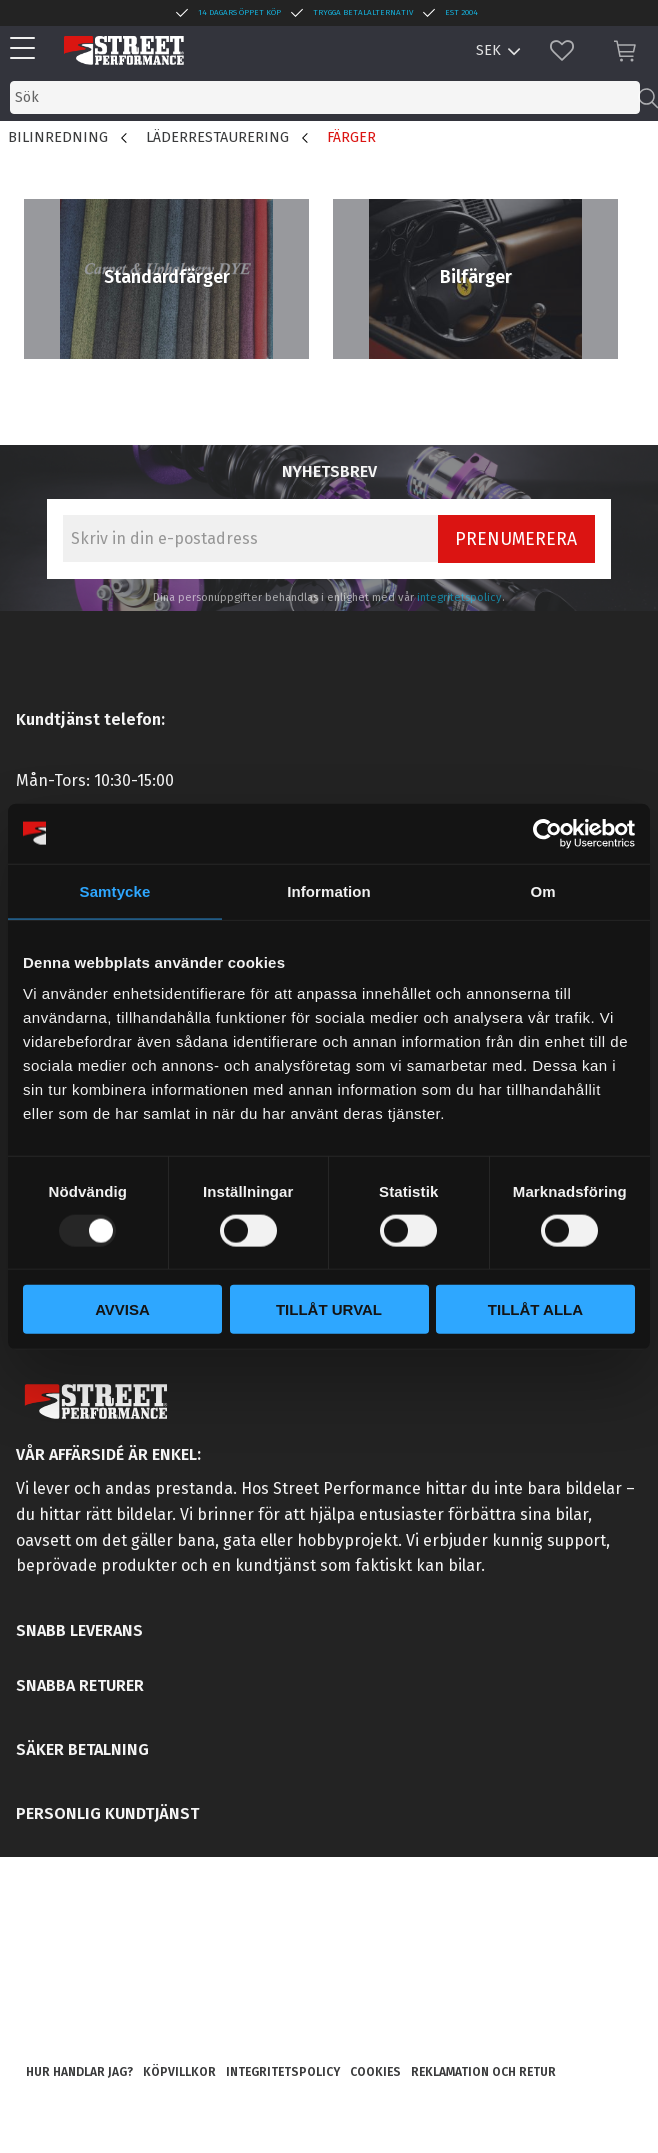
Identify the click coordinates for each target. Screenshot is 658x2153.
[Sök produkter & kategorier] (325, 97)
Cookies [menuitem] (375, 2072)
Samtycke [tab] (115, 890)
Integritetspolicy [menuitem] (283, 2072)
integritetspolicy (459, 597)
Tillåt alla (535, 1309)
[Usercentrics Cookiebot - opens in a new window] (547, 833)
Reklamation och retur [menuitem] (483, 2072)
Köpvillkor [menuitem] (179, 2072)
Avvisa (122, 1309)
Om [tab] (542, 890)
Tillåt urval (329, 1309)
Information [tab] (329, 890)
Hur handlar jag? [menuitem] (79, 2072)
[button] (27, 49)
